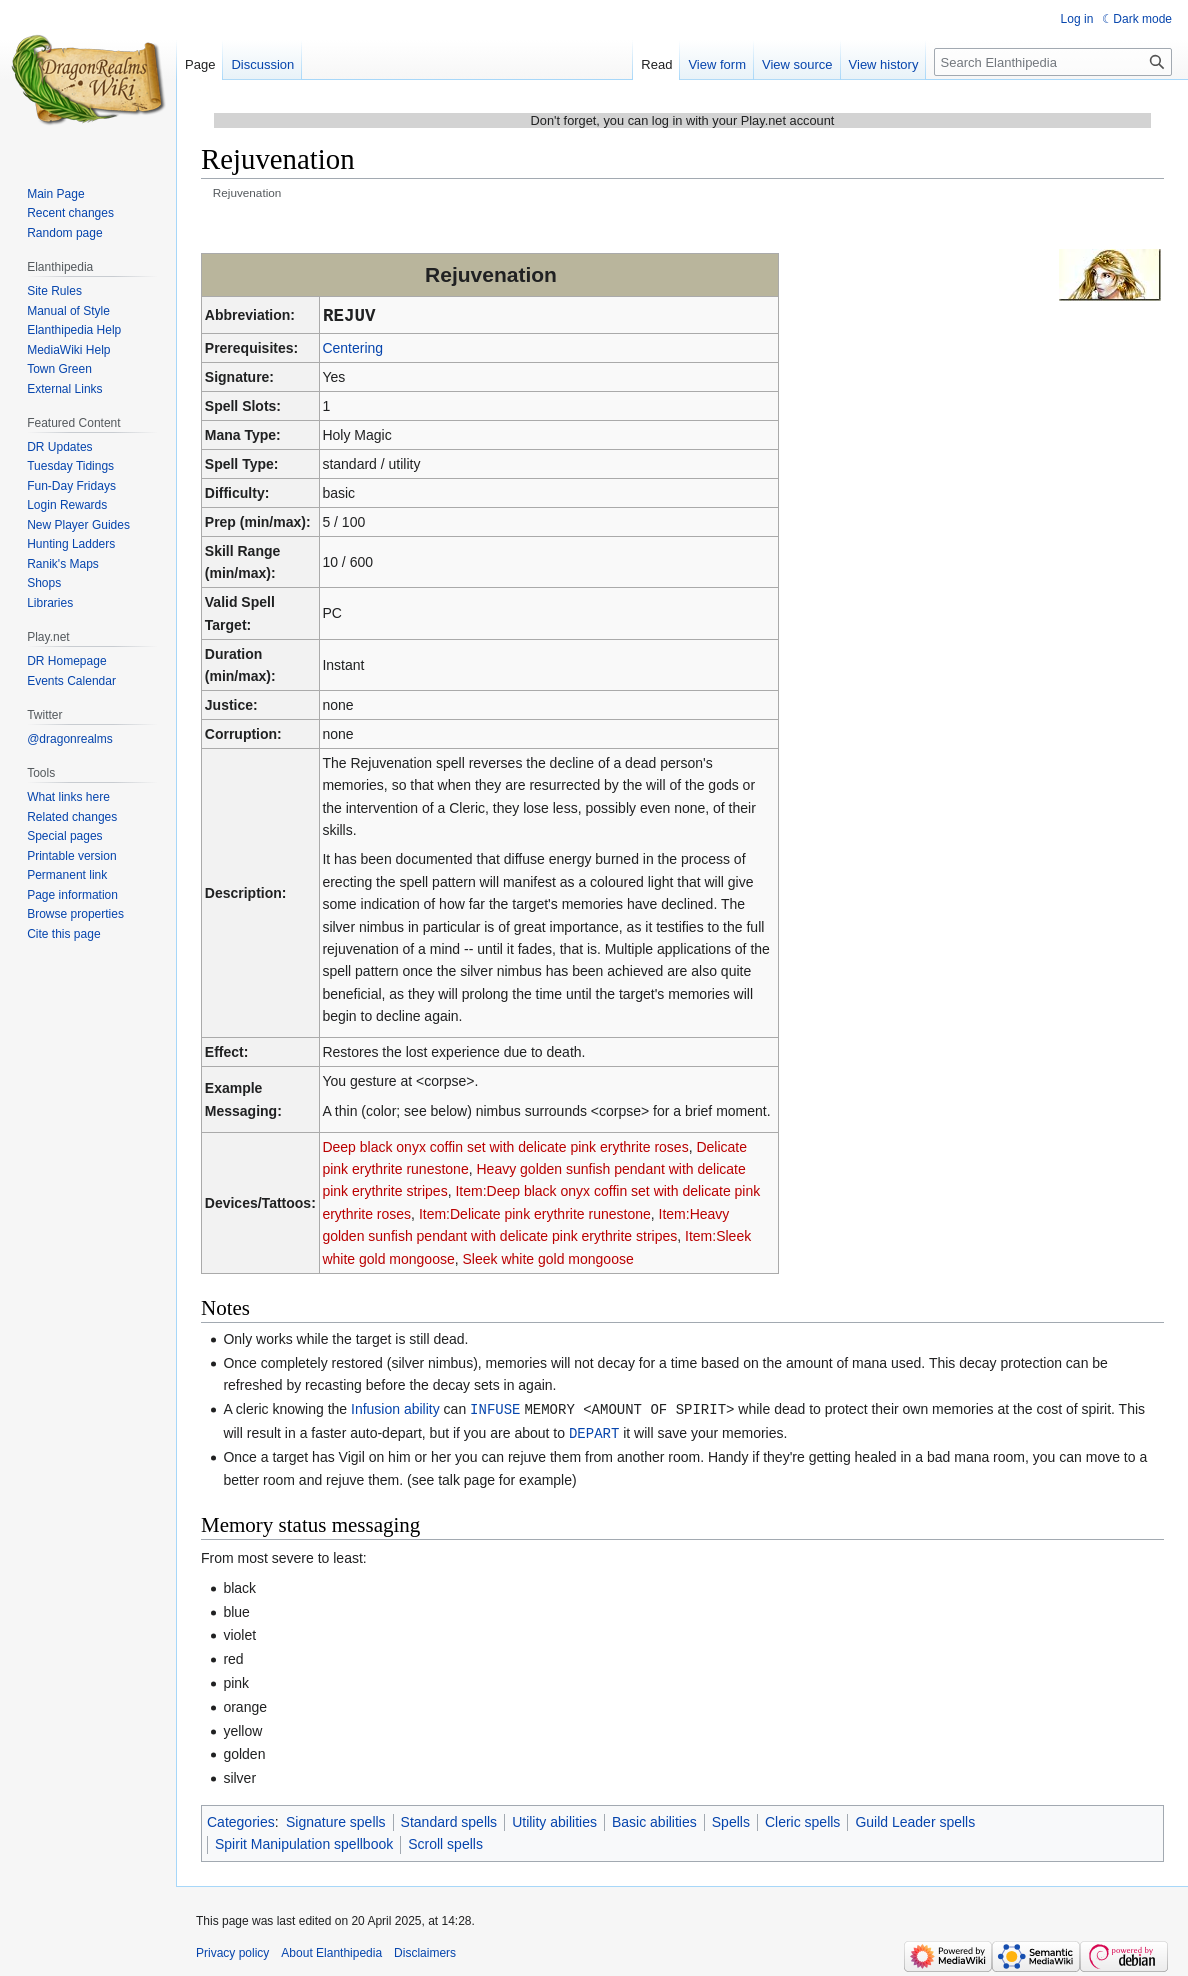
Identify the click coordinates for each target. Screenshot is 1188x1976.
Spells (731, 1820)
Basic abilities (654, 1820)
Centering (352, 348)
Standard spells (449, 1820)
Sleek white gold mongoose (547, 1259)
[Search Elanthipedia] (1053, 62)
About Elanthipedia (331, 1951)
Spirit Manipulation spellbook (304, 1842)
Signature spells (336, 1820)
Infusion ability (395, 1409)
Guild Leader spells (915, 1820)
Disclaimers (425, 1951)
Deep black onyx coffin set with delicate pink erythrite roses (505, 1147)
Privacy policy (232, 1951)
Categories (241, 1820)
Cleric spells (802, 1820)
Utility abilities (554, 1820)
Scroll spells (445, 1842)
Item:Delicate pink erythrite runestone (535, 1214)
